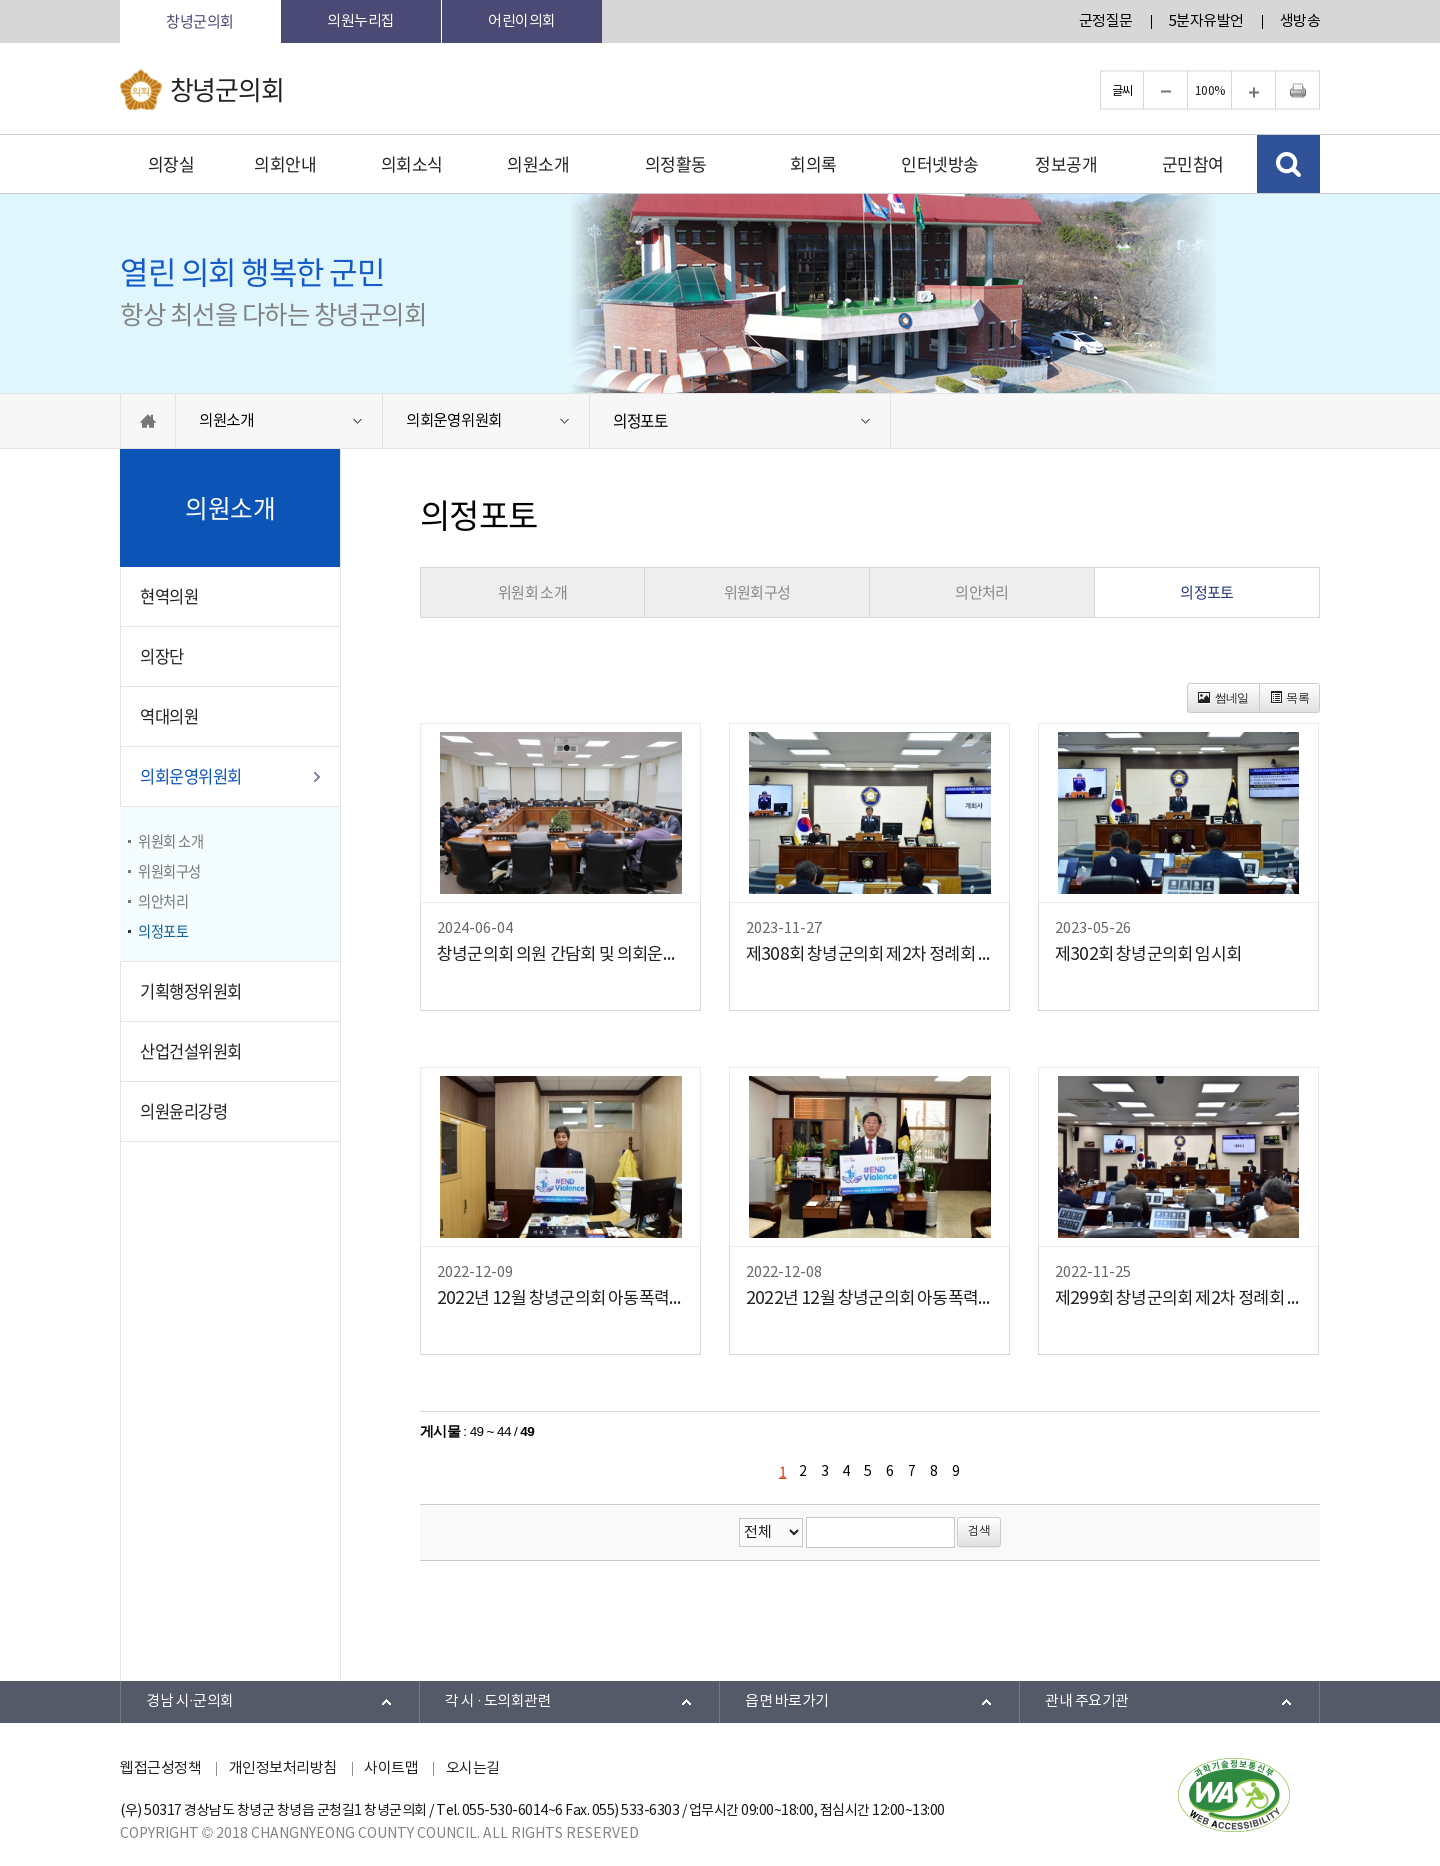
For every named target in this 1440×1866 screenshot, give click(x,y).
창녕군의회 (200, 21)
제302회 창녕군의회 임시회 (1148, 955)
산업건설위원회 (191, 1051)
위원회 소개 (170, 841)
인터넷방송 (940, 163)
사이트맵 (391, 1768)
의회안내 (285, 163)
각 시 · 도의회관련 (498, 1701)
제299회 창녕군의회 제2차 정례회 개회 (1178, 1299)
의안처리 (163, 901)
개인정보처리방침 (283, 1768)
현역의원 (169, 596)
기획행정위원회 (191, 991)
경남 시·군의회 (190, 1701)
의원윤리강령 (183, 1111)
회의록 (813, 163)
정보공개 (1066, 163)
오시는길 (473, 1768)
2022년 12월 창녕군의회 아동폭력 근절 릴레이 (560, 1299)
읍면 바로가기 (787, 1701)
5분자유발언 (1206, 21)
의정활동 (676, 163)
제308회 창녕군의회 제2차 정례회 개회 (869, 955)
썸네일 (1223, 698)
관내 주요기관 (1087, 1701)
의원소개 (538, 163)
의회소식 (412, 163)
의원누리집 (361, 21)
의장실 (171, 163)
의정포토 (640, 420)
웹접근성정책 (160, 1768)
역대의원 (169, 716)
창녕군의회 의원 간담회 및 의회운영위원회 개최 (560, 955)
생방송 (1300, 21)
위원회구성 (169, 871)
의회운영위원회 (454, 421)
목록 (1289, 698)
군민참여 (1193, 163)
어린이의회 (522, 21)
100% (1210, 90)
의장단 (162, 656)
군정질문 (1106, 21)
